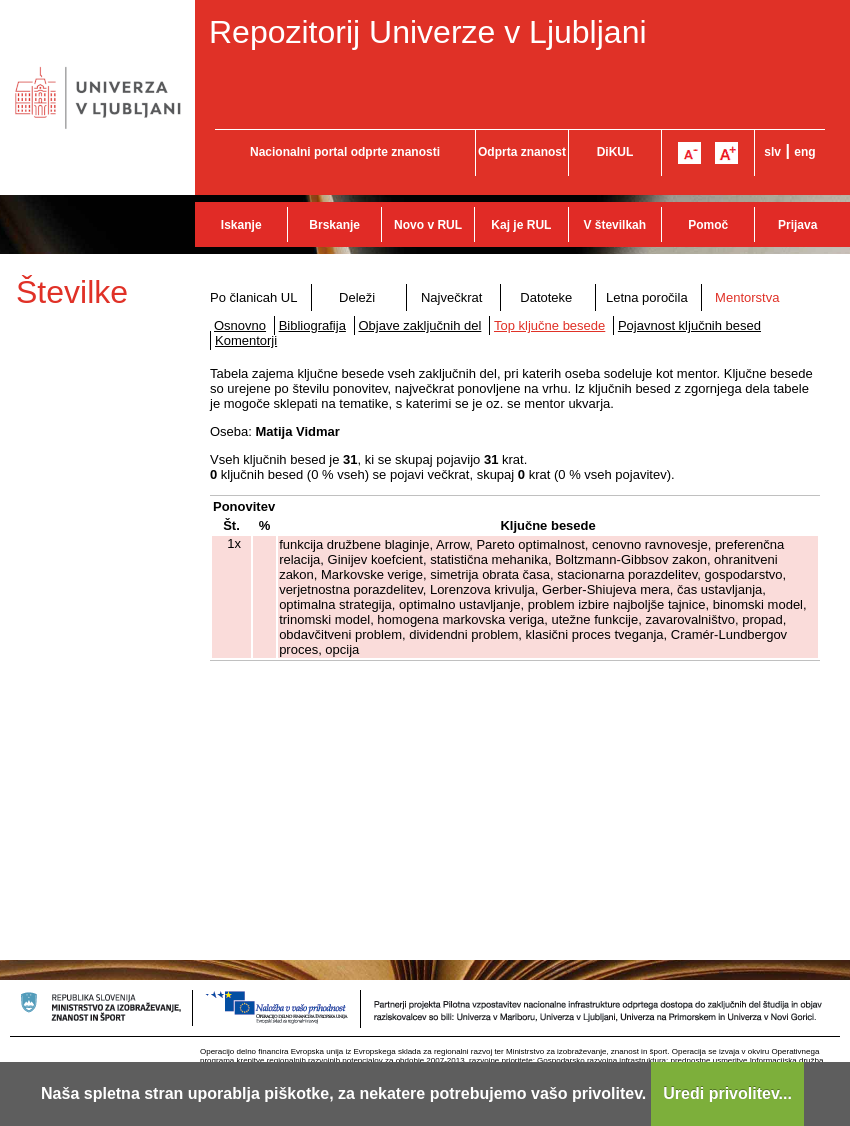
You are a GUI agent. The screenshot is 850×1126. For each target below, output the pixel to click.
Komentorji (246, 340)
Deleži (357, 297)
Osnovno (240, 325)
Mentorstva (747, 297)
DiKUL (615, 152)
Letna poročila (647, 297)
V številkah (614, 225)
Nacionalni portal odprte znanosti (345, 152)
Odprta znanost (522, 152)
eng (804, 152)
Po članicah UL (253, 297)
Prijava (797, 225)
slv (772, 152)
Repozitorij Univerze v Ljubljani (428, 32)
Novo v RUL (428, 225)
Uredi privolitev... (727, 1093)
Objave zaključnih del (420, 325)
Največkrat (451, 297)
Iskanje (241, 225)
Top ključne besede (549, 325)
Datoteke (546, 297)
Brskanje (334, 225)
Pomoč (708, 225)
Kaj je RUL (521, 225)
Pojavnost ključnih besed (689, 325)
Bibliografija (312, 325)
